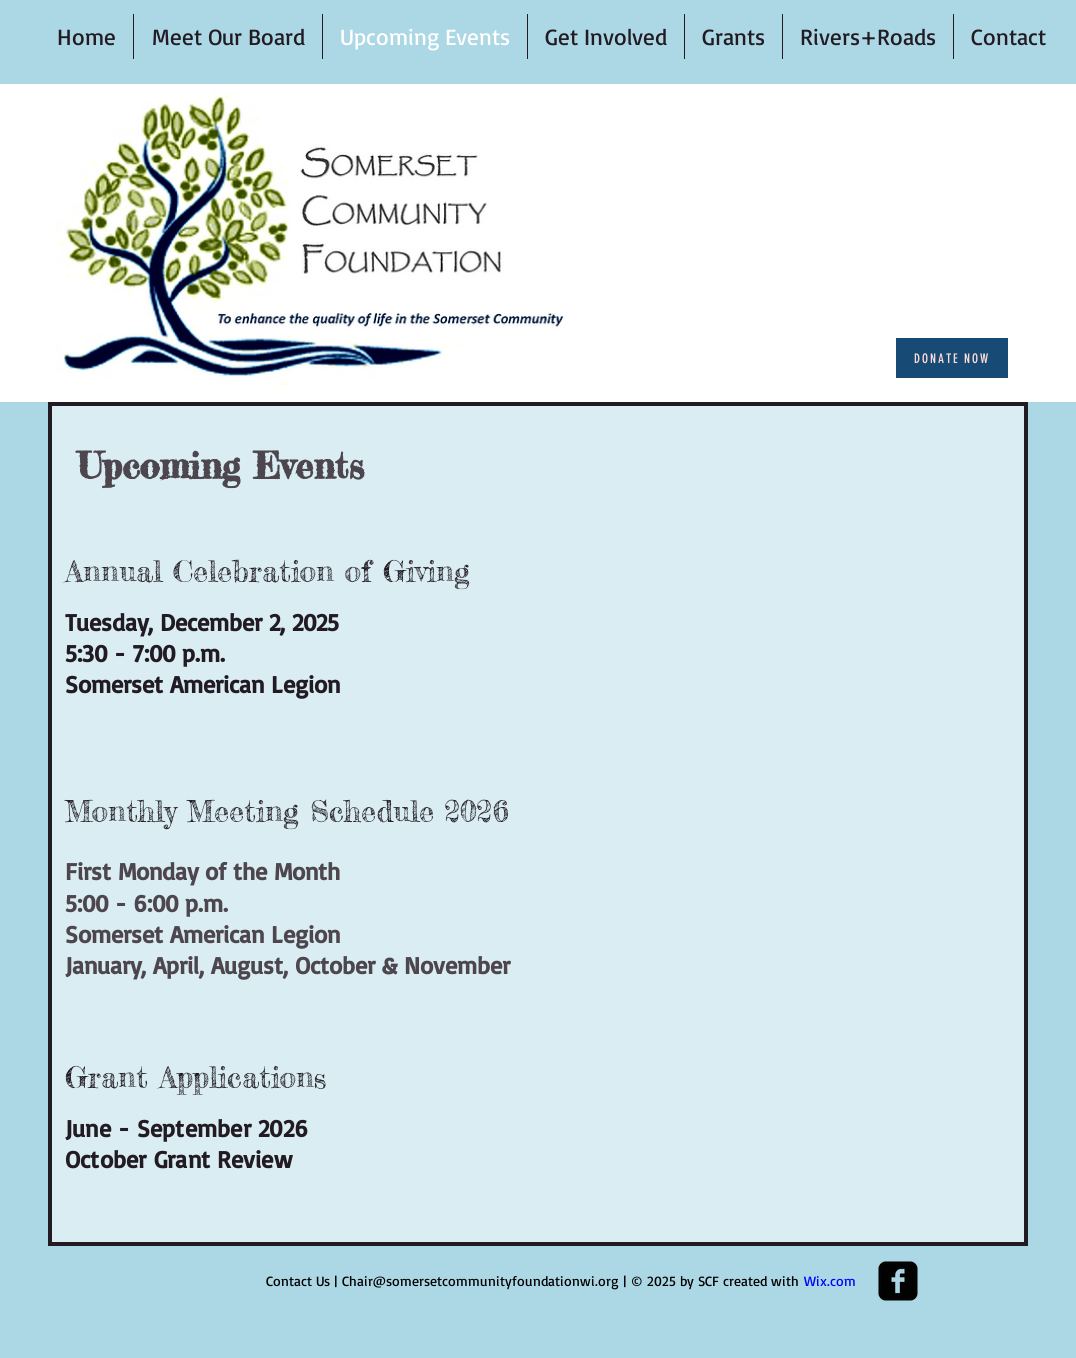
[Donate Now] (952, 358)
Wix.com (830, 1280)
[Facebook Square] (898, 1281)
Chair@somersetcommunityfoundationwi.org (480, 1280)
